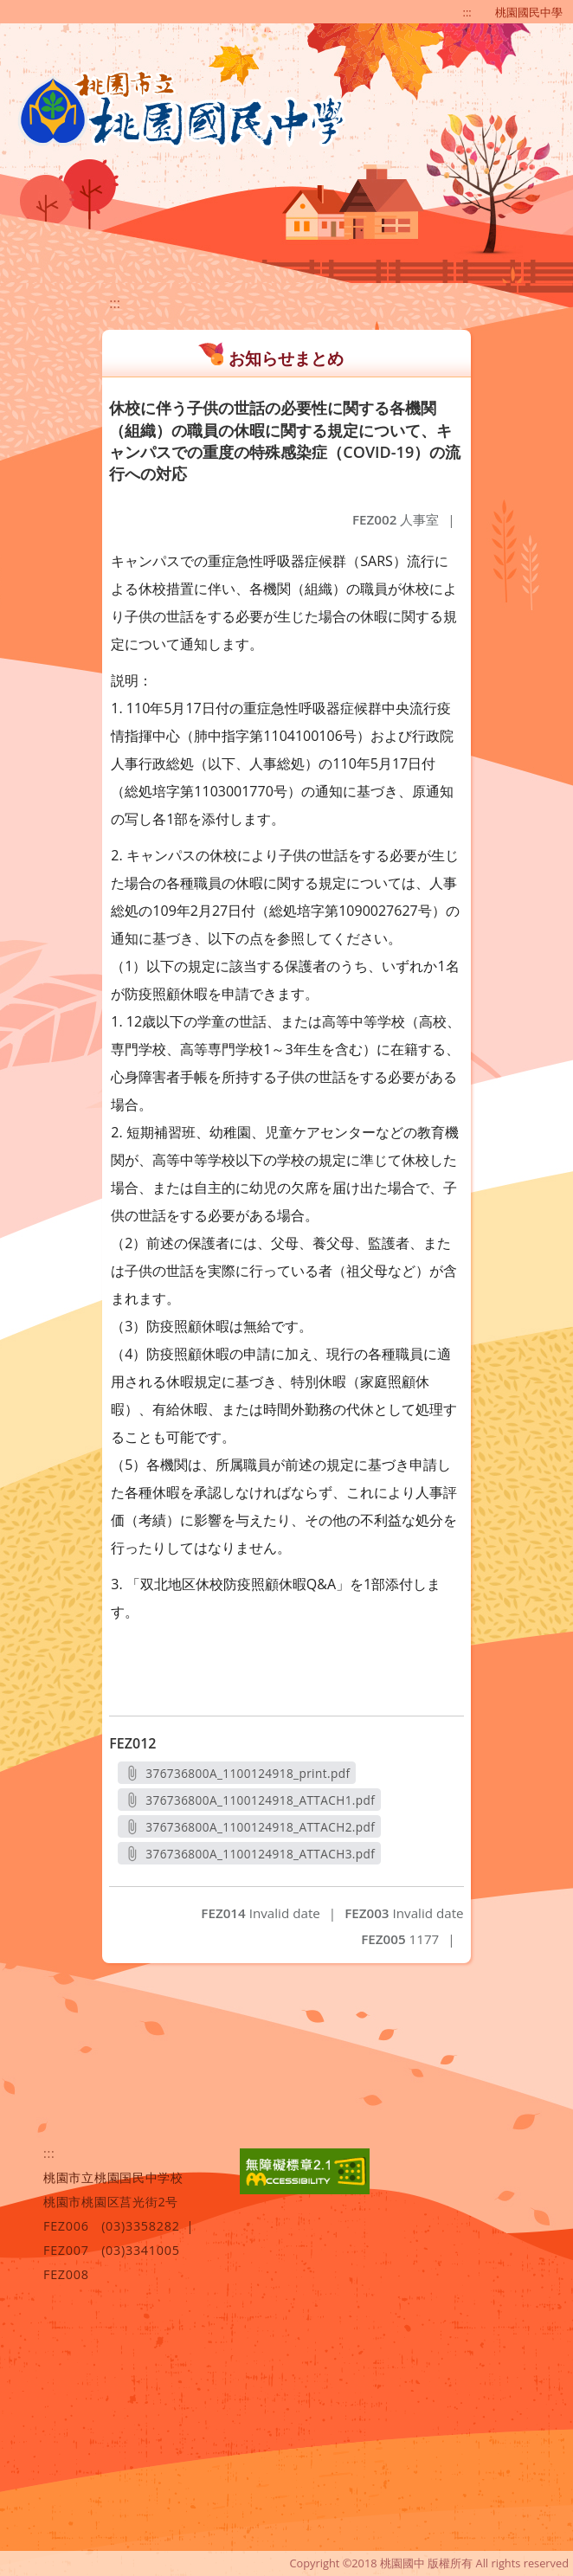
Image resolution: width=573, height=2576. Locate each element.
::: (467, 12)
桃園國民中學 (529, 12)
